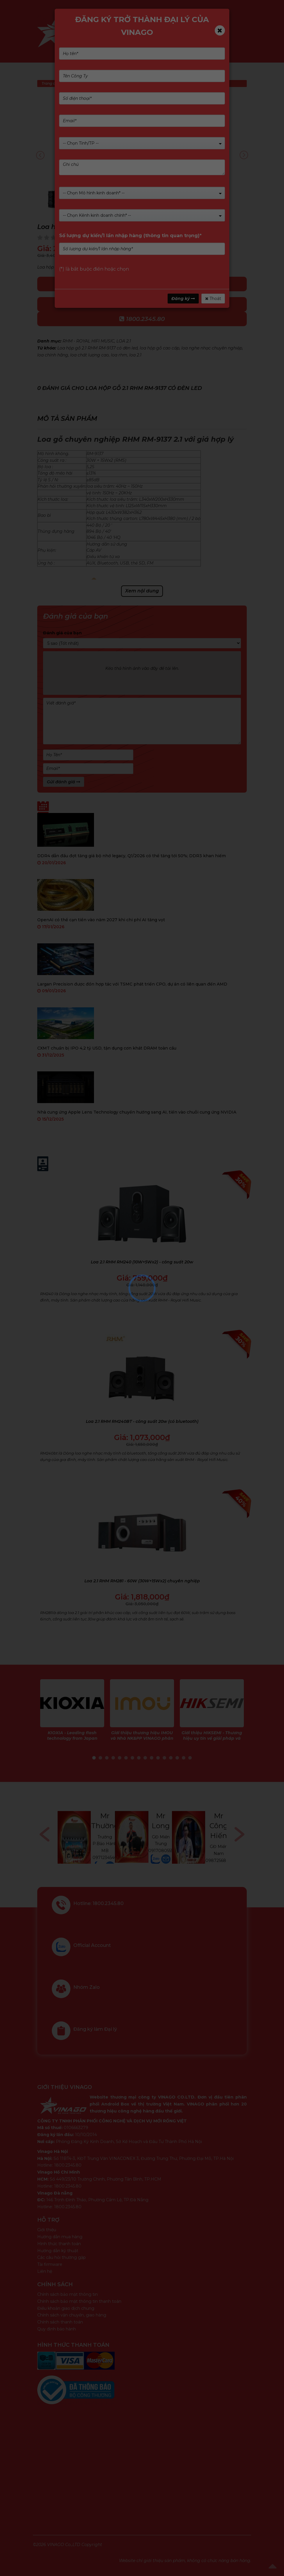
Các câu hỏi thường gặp (61, 2257)
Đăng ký (183, 298)
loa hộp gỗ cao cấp (159, 348)
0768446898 (104, 1847)
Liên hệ (44, 2271)
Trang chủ (51, 83)
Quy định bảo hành (56, 2329)
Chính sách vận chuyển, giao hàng (71, 2315)
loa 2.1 (135, 355)
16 (190, 1758)
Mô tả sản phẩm (67, 418)
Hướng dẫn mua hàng (59, 2236)
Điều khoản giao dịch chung (65, 2308)
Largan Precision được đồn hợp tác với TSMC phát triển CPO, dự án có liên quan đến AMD (132, 984)
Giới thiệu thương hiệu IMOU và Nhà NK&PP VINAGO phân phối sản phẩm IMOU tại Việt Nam (142, 1741)
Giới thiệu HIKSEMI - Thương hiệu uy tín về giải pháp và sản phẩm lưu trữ (212, 1738)
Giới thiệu (46, 2229)
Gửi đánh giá (63, 781)
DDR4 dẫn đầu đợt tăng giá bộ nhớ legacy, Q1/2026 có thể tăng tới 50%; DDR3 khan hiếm (131, 855)
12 (164, 1758)
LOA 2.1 (123, 341)
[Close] (220, 30)
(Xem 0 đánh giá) (91, 237)
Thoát (213, 298)
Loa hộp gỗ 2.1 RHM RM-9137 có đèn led (97, 348)
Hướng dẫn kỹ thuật (57, 2250)
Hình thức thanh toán (59, 2243)
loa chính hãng (52, 355)
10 (151, 1758)
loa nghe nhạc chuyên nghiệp (211, 348)
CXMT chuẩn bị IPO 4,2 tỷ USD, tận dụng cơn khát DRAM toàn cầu (106, 1048)
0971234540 (162, 1857)
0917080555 (217, 1850)
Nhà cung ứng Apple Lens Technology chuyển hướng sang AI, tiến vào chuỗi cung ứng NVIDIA (136, 1112)
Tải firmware (49, 2264)
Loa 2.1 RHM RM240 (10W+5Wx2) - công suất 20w (142, 1262)
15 (183, 1758)
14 (177, 1758)
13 (171, 1758)
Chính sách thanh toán (60, 2322)
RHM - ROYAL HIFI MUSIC (88, 341)
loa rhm (119, 355)
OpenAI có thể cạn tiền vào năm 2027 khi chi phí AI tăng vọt (101, 919)
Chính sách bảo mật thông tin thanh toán (79, 2301)
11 (158, 1758)
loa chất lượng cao (89, 355)
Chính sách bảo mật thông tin (67, 2294)
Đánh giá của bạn (62, 632)
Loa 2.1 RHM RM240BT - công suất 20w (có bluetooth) (142, 1421)
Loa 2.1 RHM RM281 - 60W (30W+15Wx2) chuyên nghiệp (142, 1580)
